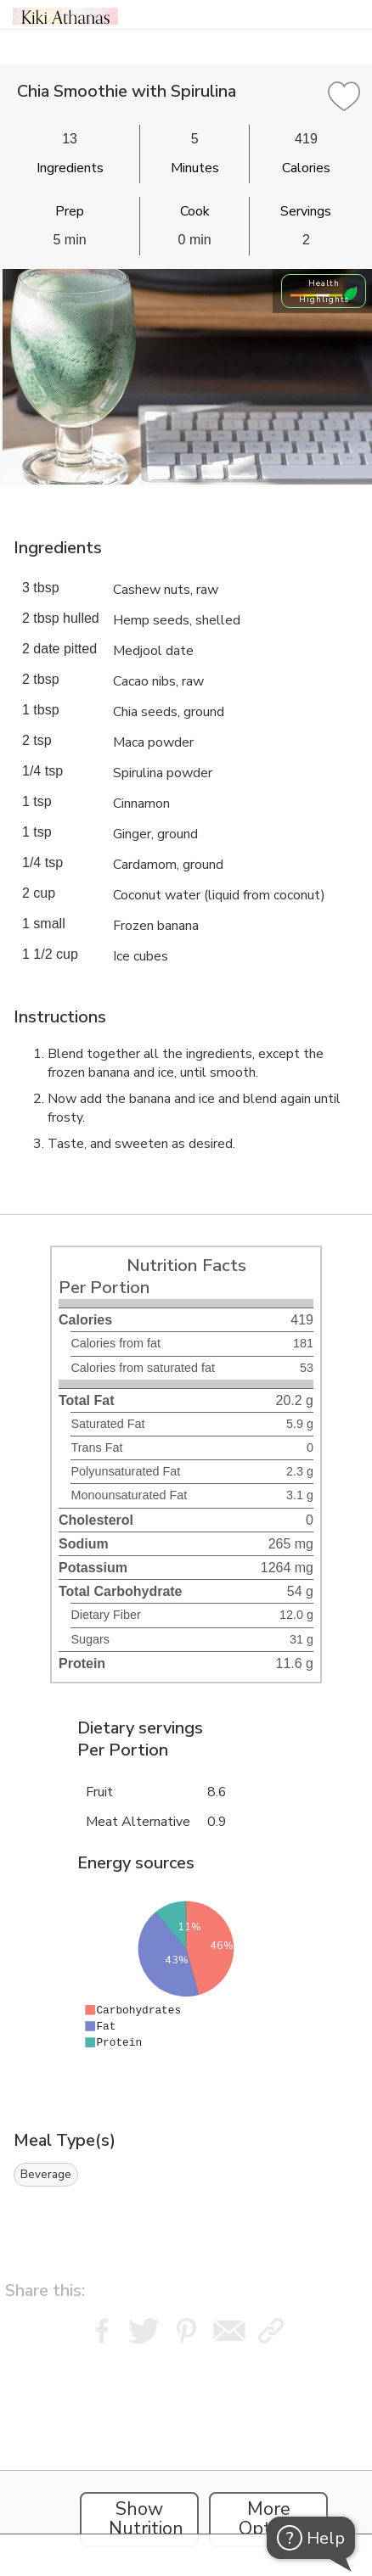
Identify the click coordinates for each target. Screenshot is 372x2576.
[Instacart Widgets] (186, 2455)
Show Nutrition (146, 2519)
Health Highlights (324, 291)
